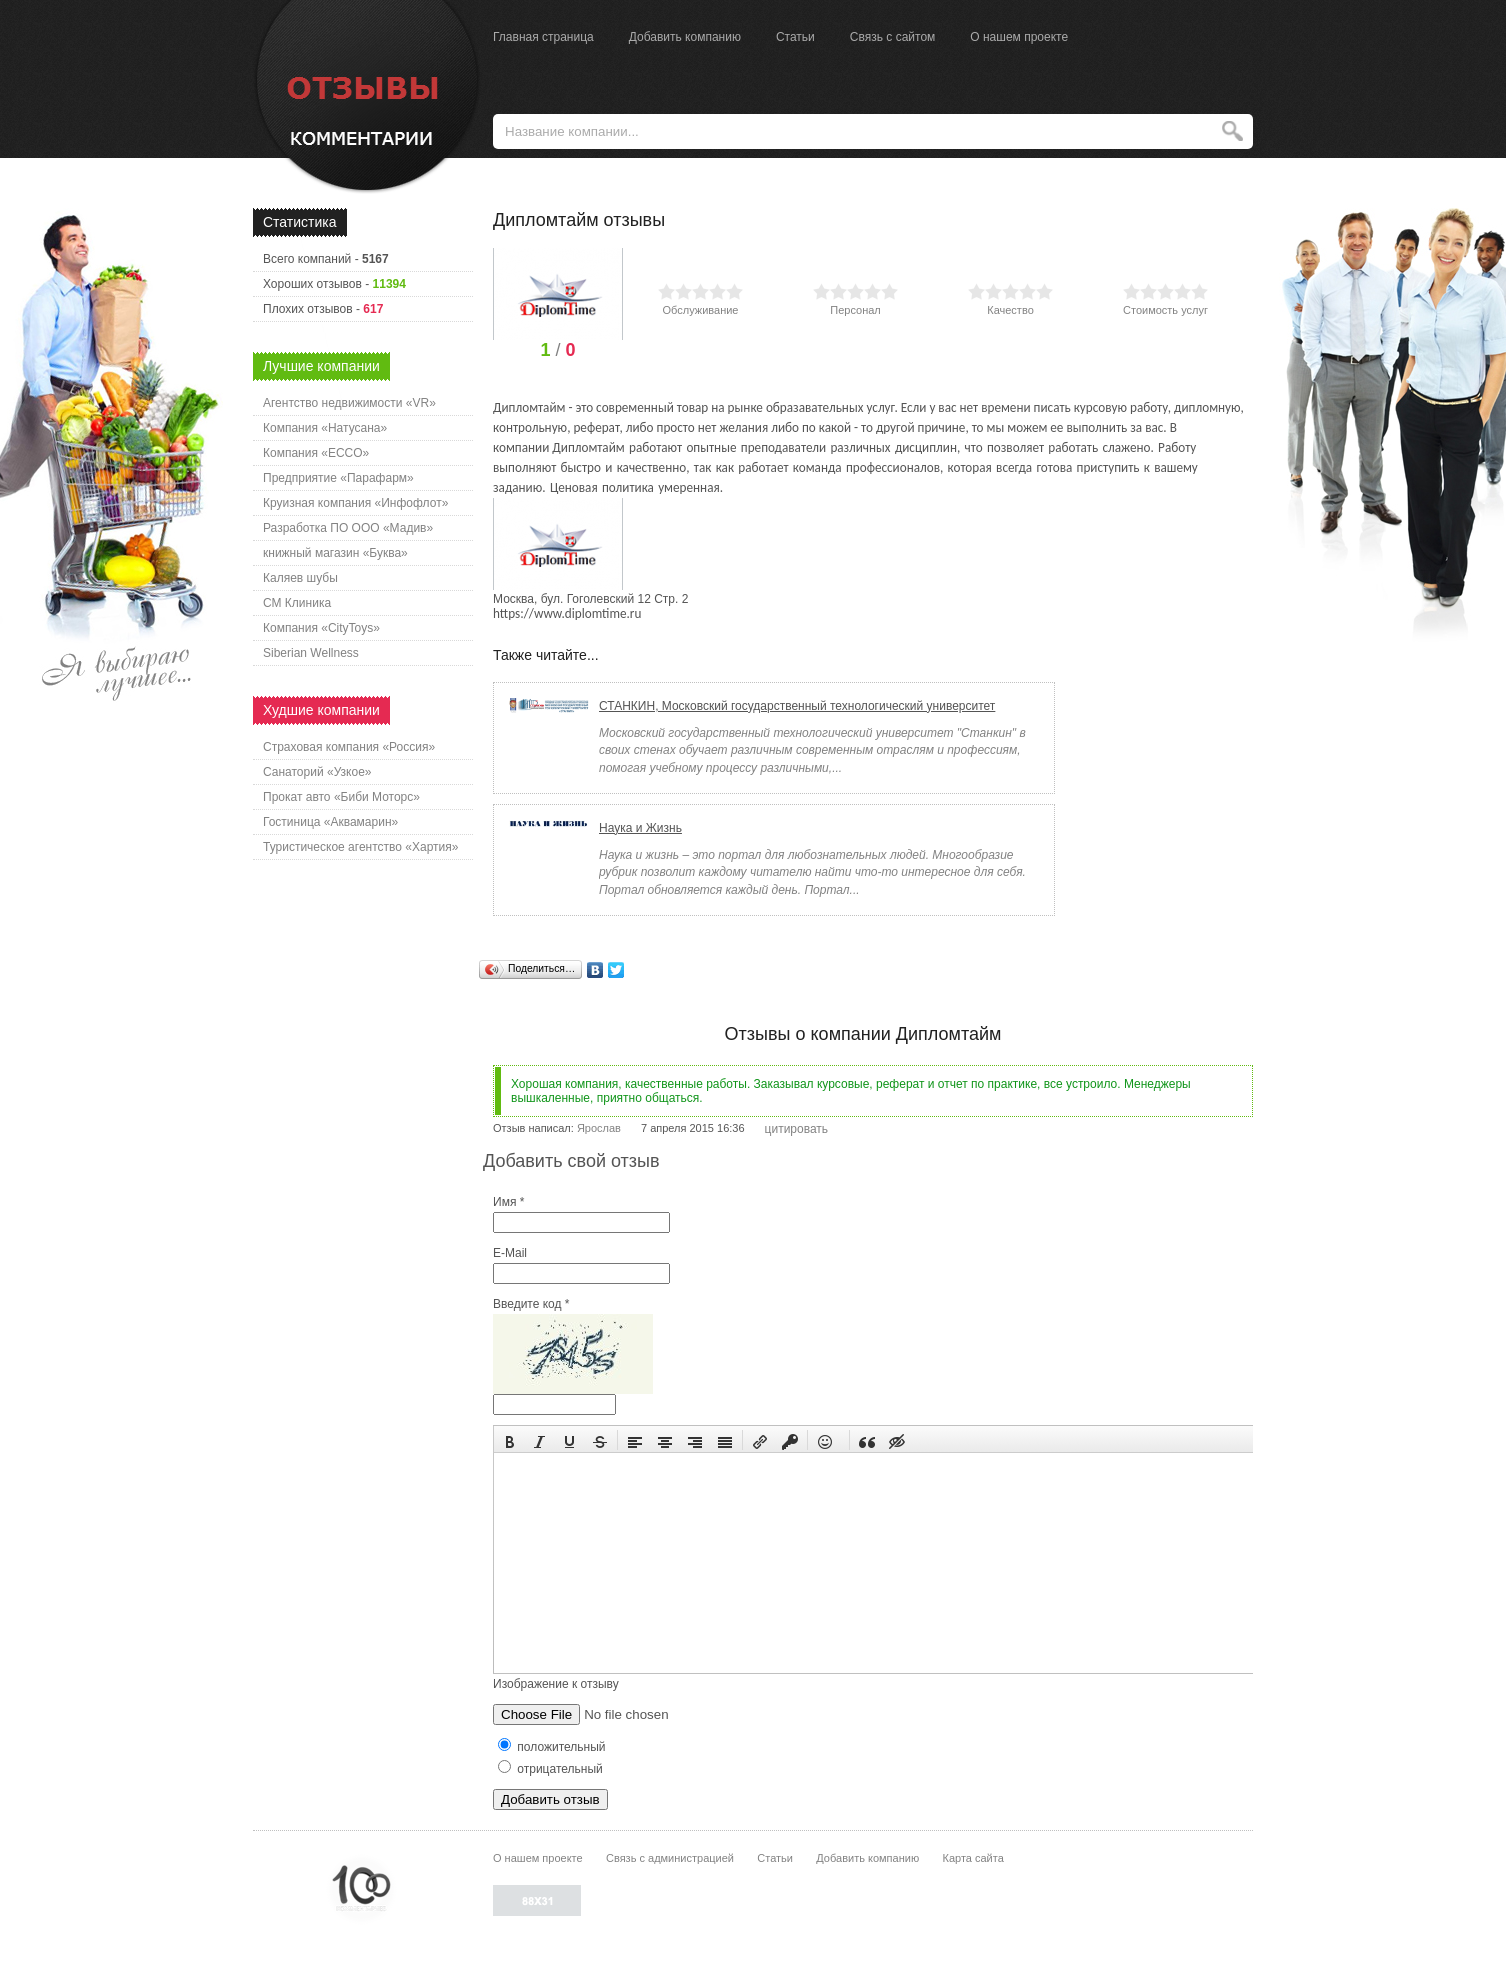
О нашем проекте (1019, 37)
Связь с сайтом (893, 37)
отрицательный (550, 1769)
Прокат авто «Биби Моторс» (341, 797)
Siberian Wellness (311, 653)
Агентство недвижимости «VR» (349, 403)
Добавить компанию (685, 37)
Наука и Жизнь (640, 828)
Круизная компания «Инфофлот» (355, 503)
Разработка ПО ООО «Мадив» (348, 528)
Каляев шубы (300, 578)
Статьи (795, 37)
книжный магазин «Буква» (335, 553)
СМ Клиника (297, 603)
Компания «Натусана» (325, 428)
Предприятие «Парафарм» (338, 478)
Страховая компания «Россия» (349, 747)
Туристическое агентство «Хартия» (360, 847)
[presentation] (510, 1440)
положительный (552, 1747)
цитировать (797, 1129)
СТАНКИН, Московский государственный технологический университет (797, 706)
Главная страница (543, 37)
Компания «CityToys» (321, 628)
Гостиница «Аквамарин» (330, 822)
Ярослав (599, 1128)
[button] (510, 1440)
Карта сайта (972, 1858)
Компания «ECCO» (316, 453)
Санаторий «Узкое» (317, 772)
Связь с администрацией (670, 1858)
